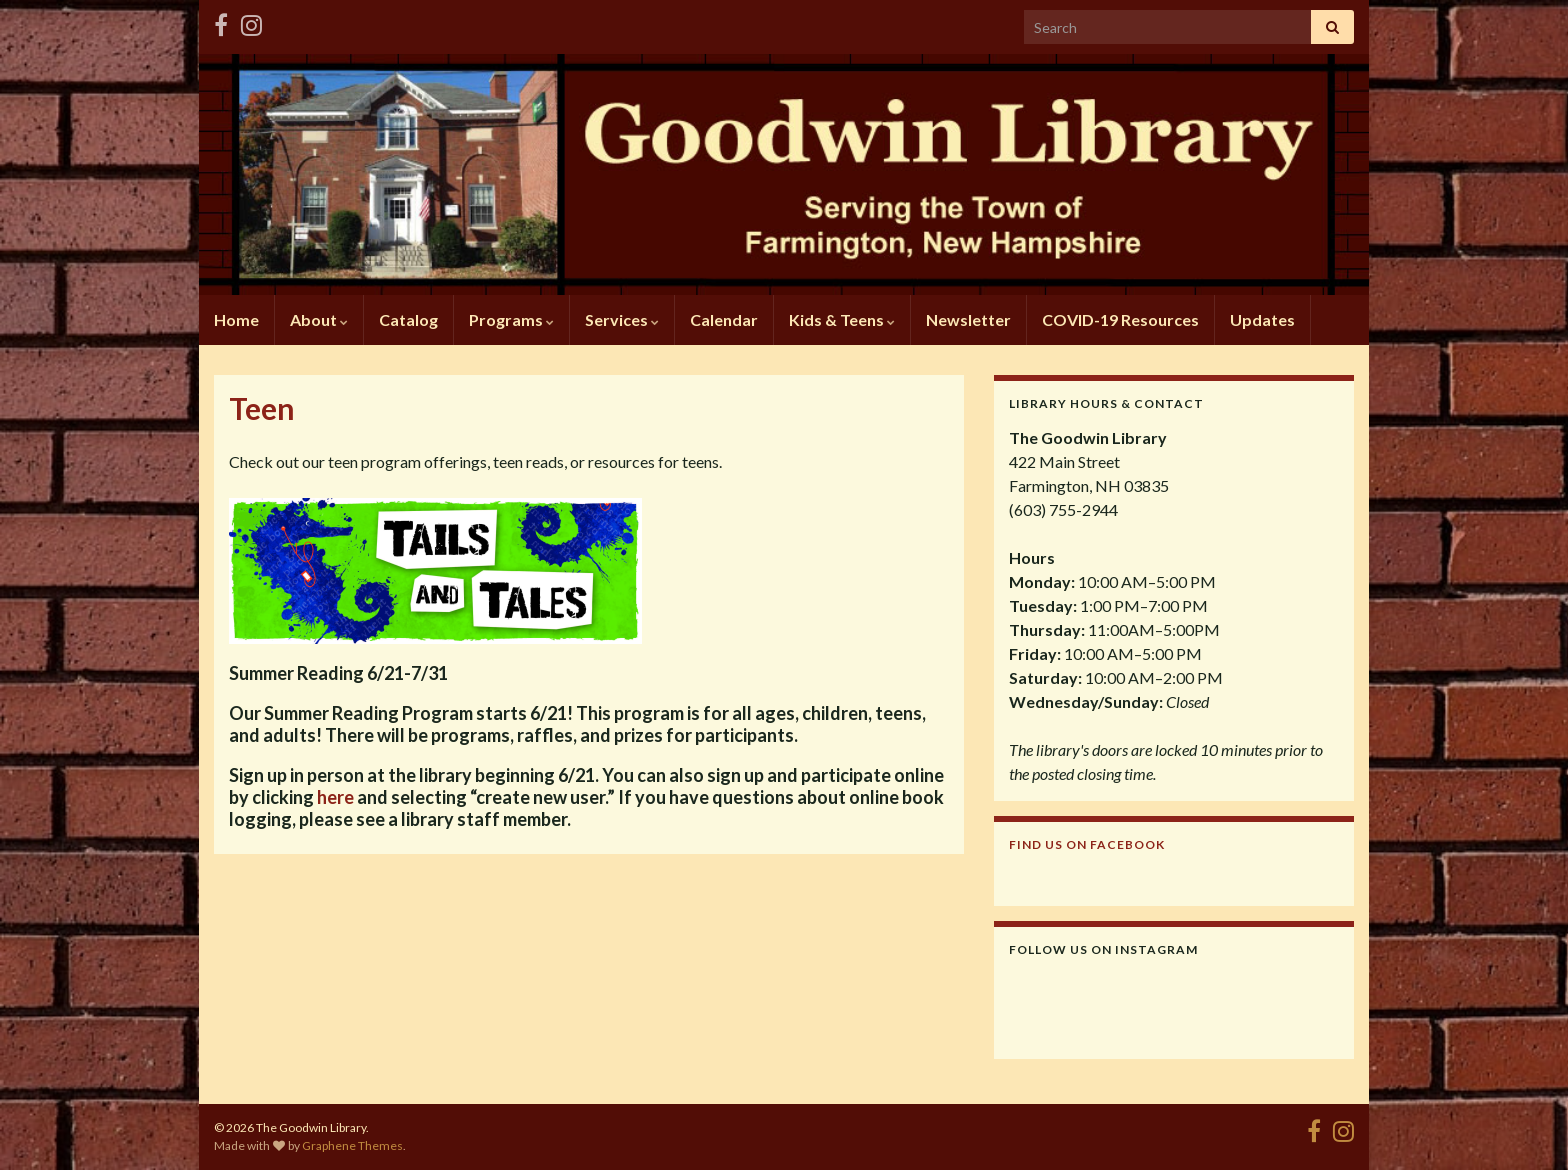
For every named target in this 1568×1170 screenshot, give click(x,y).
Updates (1262, 319)
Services (622, 319)
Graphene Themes (352, 1145)
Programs (511, 319)
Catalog (408, 319)
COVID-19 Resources (1120, 319)
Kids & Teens (842, 319)
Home (236, 319)
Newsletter (968, 319)
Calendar (724, 319)
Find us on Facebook (1087, 844)
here (335, 797)
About (319, 319)
